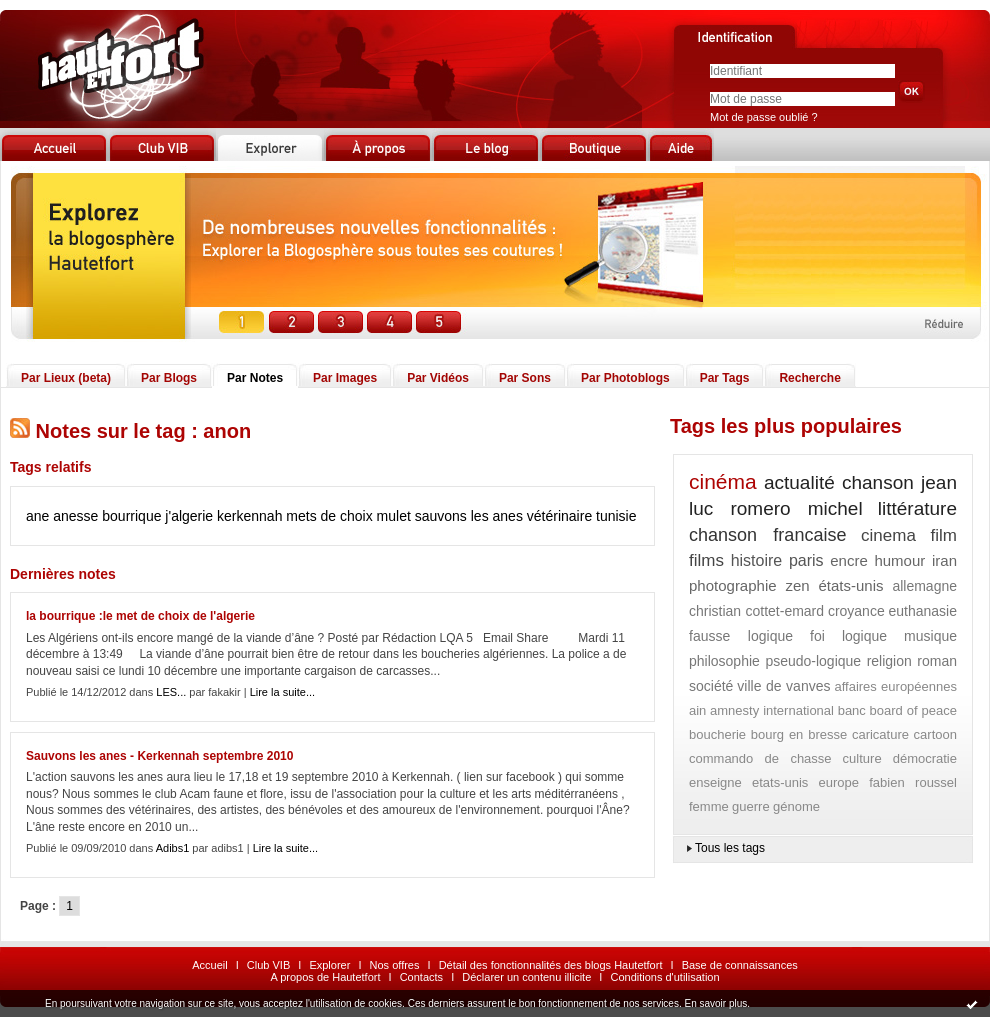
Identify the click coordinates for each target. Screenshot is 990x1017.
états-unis (850, 585)
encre (849, 560)
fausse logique (741, 636)
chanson (878, 482)
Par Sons (525, 378)
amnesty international (772, 710)
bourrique (131, 516)
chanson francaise (767, 535)
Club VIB (268, 965)
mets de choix (329, 516)
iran (944, 560)
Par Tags (725, 378)
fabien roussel (913, 782)
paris (806, 560)
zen (797, 585)
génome (796, 806)
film (944, 535)
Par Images (345, 378)
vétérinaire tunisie (582, 516)
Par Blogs (169, 378)
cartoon (935, 734)
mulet (394, 516)
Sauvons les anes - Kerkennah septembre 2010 (159, 756)
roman (937, 661)
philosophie (724, 661)
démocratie (925, 758)
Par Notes (255, 378)
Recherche (809, 378)
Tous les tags (730, 848)
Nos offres (395, 965)
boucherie (717, 734)
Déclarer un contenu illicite (526, 977)
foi (817, 636)
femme (709, 806)
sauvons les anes (469, 516)
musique (930, 636)
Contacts (421, 977)
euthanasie (922, 611)
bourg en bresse (799, 734)
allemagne (924, 586)
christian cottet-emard (756, 611)
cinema (888, 535)
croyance (856, 611)
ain (697, 710)
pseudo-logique (813, 661)
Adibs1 (173, 848)
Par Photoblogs (625, 378)
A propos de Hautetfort (325, 977)
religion (889, 661)
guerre (751, 806)
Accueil (209, 965)
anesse (75, 516)
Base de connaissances (740, 965)
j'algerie (189, 516)
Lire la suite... (282, 692)
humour (899, 560)
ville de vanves (783, 686)
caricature (880, 734)
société (711, 686)
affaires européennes (895, 686)
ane (37, 516)
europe (839, 782)
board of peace (913, 710)
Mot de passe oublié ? (764, 117)
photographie (733, 585)
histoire (757, 560)
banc (852, 710)
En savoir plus (715, 1003)
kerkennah (249, 516)
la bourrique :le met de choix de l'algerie (140, 616)
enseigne (715, 782)
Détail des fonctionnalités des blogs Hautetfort (551, 965)
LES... (171, 692)
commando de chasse (760, 758)
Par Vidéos (438, 378)
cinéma (723, 481)
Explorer (329, 965)
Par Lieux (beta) (66, 378)
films (706, 560)
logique (864, 636)
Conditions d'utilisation (664, 977)
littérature (917, 508)
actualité (799, 482)
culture (862, 758)
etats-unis (780, 782)
